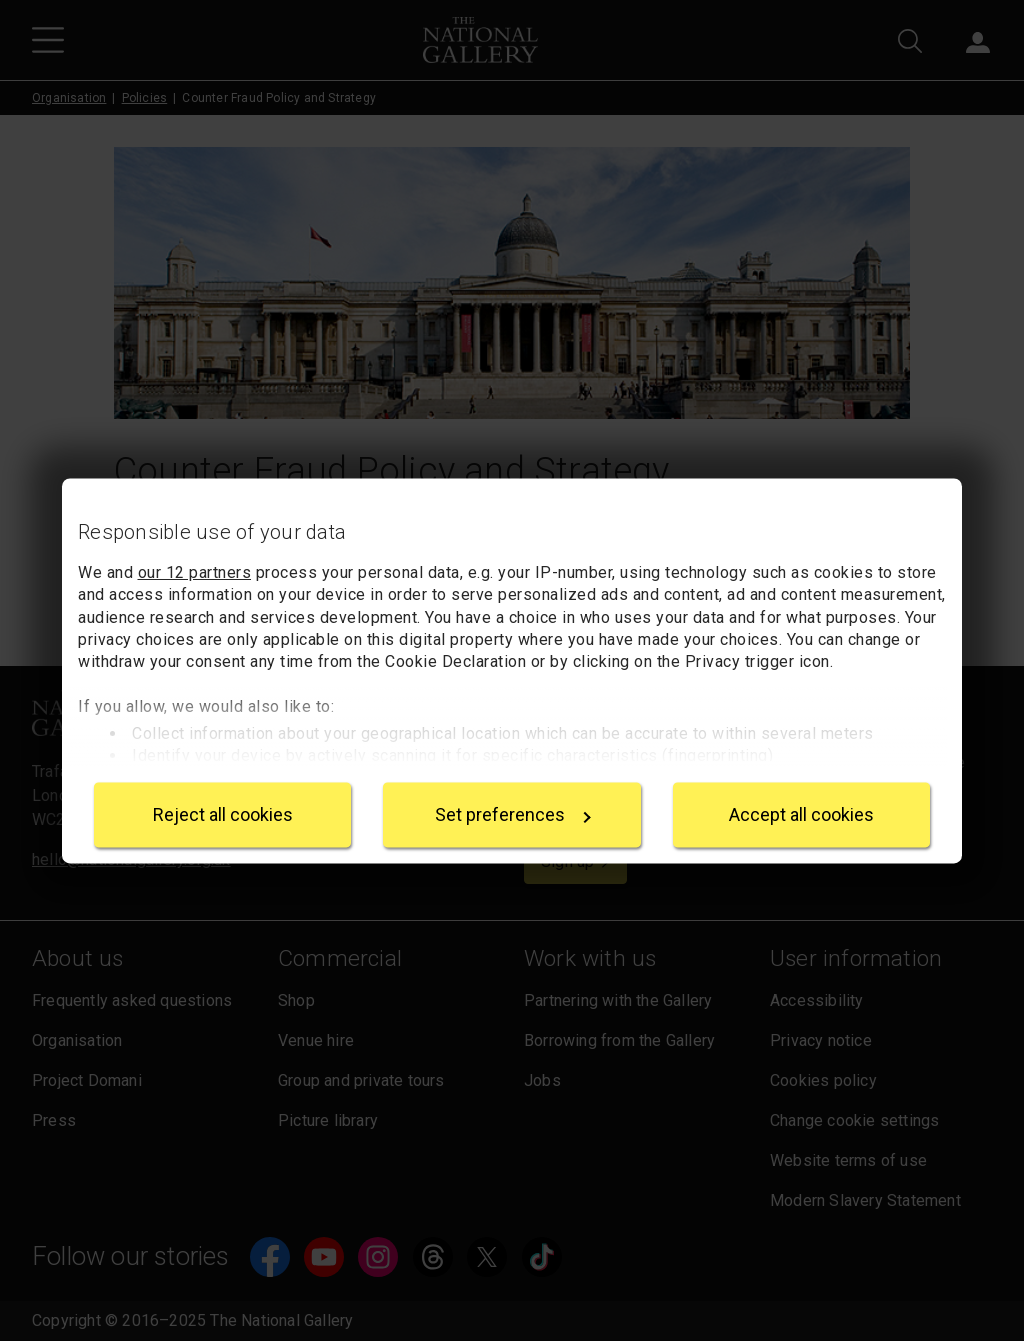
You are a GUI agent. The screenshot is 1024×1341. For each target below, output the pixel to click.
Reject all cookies (223, 814)
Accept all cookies (801, 814)
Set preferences (513, 814)
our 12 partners (195, 572)
